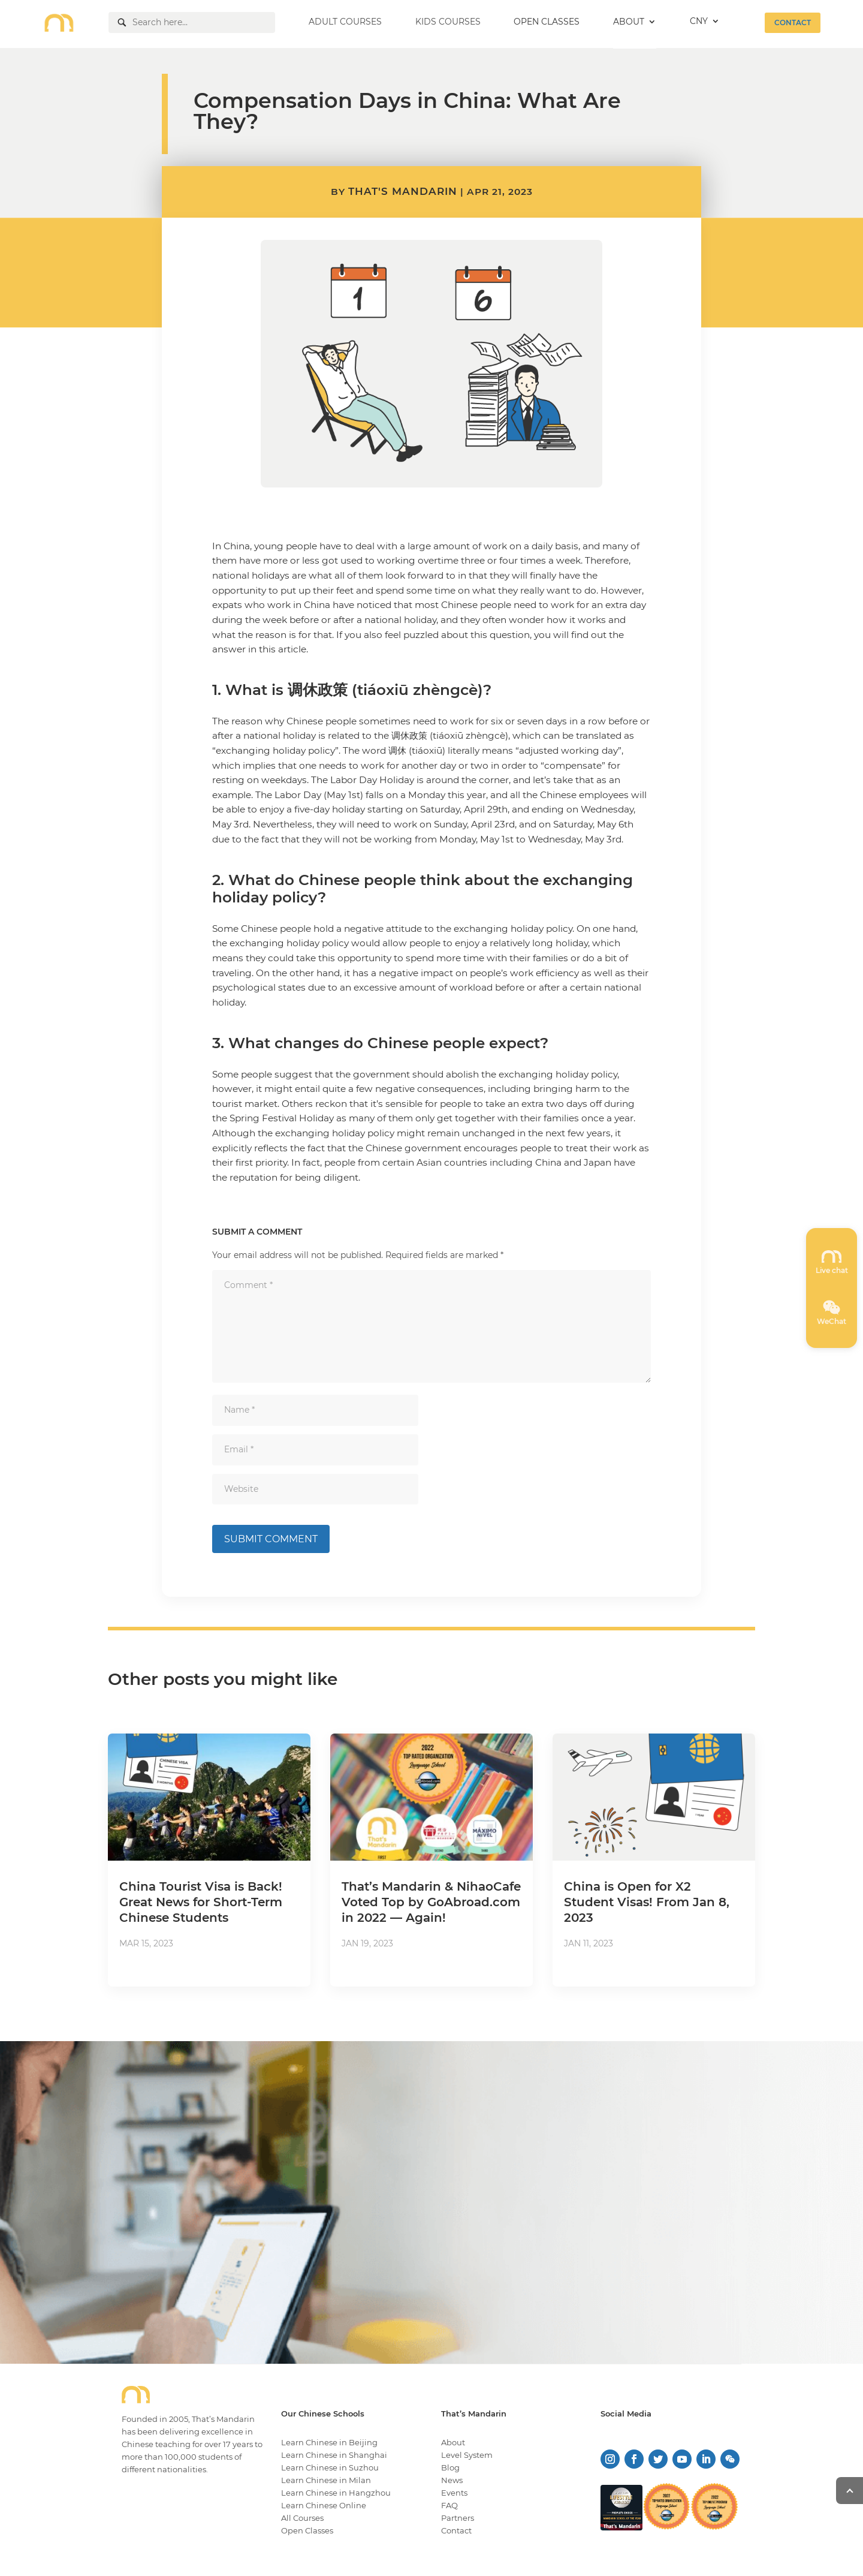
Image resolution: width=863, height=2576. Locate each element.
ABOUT (628, 22)
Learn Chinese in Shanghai (334, 2455)
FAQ (449, 2505)
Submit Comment (271, 1539)
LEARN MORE (717, 2262)
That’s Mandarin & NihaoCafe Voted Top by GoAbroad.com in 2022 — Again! (431, 1902)
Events (454, 2492)
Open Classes (307, 2530)
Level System (467, 2455)
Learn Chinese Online (323, 2505)
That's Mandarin (402, 191)
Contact (456, 2530)
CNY (699, 21)
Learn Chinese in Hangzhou (336, 2492)
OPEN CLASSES (547, 21)
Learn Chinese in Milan (326, 2480)
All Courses (302, 2518)
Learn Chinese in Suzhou (330, 2467)
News (452, 2480)
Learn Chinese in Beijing (329, 2442)
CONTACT (792, 22)
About (453, 2442)
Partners (457, 2518)
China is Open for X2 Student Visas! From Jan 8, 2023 (646, 1902)
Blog (450, 2467)
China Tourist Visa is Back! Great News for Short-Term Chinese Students (200, 1902)
